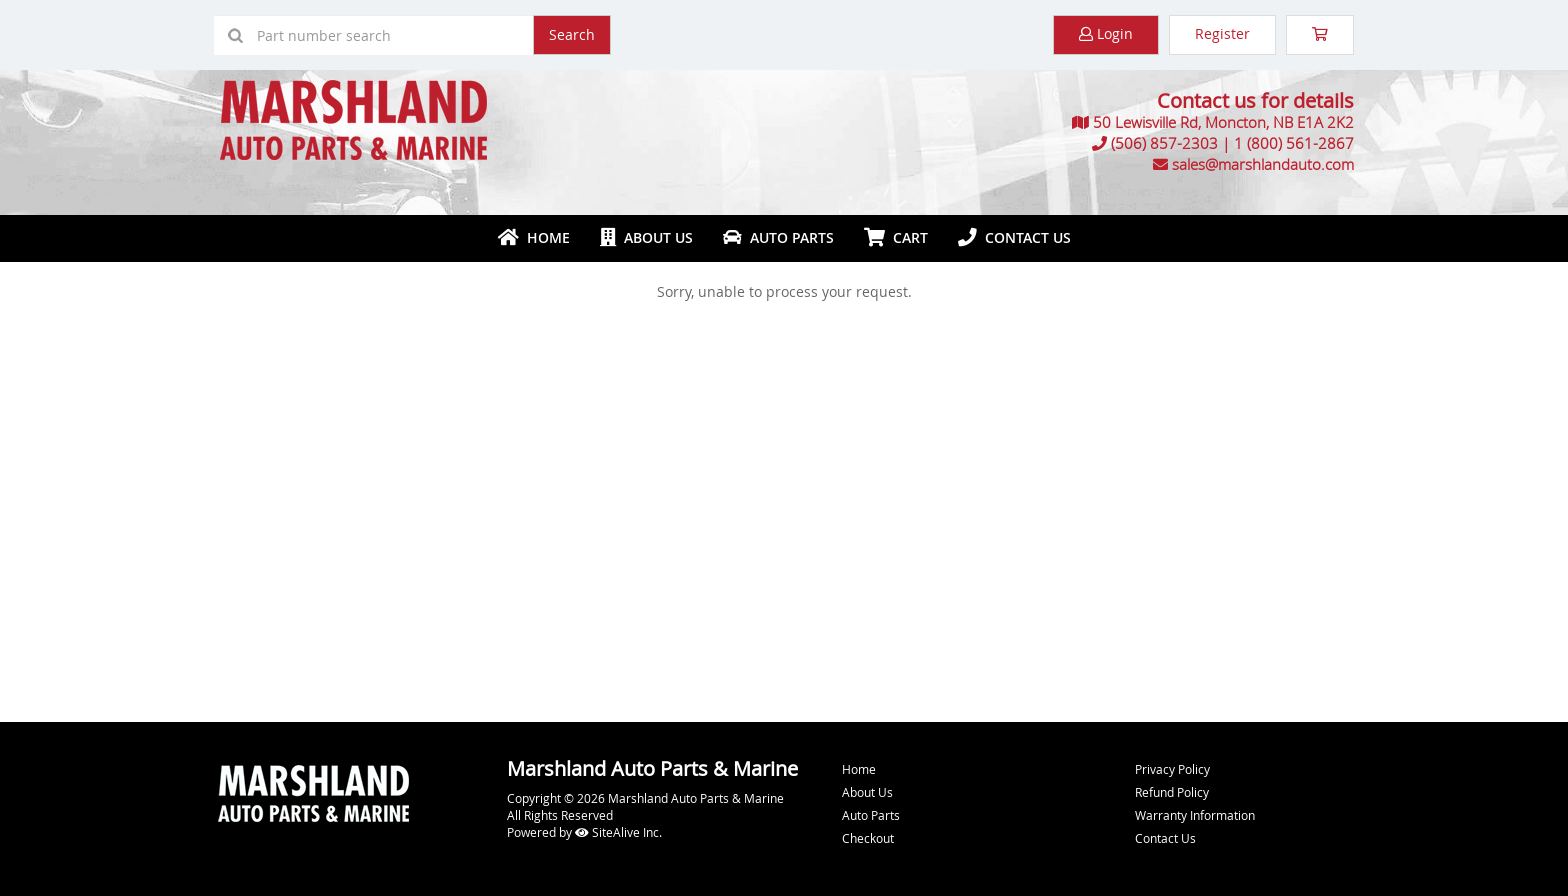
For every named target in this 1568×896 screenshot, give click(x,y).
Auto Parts (778, 237)
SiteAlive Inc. (618, 832)
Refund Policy (1172, 792)
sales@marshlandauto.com (1263, 164)
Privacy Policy (1172, 769)
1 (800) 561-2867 (1294, 143)
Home (534, 237)
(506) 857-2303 (1164, 143)
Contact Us (1014, 237)
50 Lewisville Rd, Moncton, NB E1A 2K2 (1223, 122)
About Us (646, 237)
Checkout (868, 838)
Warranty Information (1195, 815)
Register (1222, 33)
